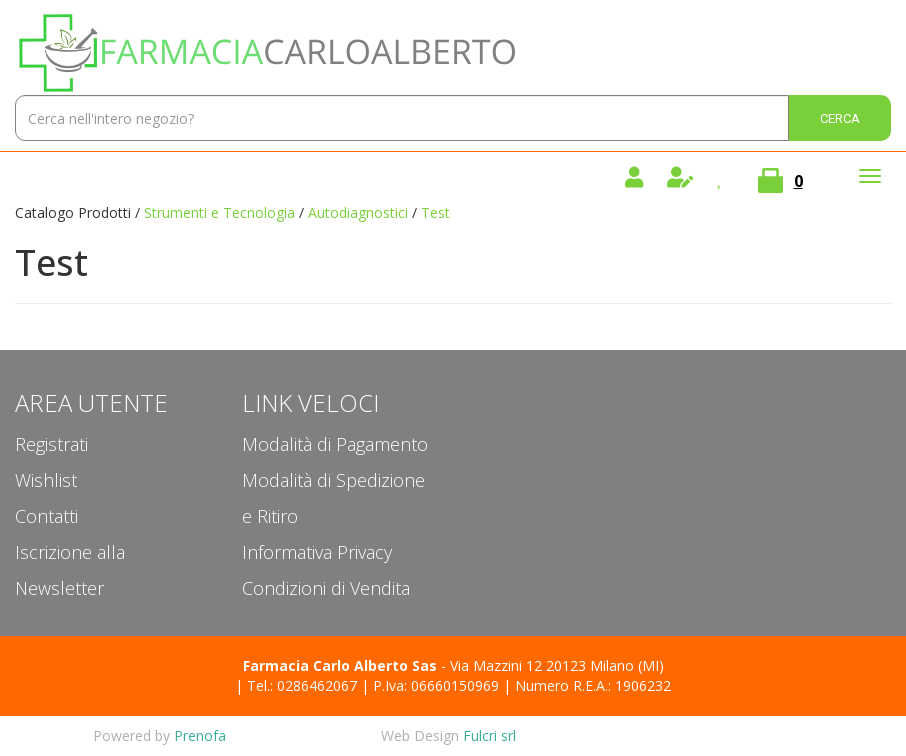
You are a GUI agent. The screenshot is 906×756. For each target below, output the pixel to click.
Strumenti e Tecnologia (219, 212)
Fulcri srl (489, 735)
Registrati (51, 444)
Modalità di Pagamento (335, 444)
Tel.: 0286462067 (302, 685)
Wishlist (46, 480)
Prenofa (200, 735)
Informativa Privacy (317, 552)
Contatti (46, 516)
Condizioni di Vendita (326, 588)
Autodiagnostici (358, 212)
